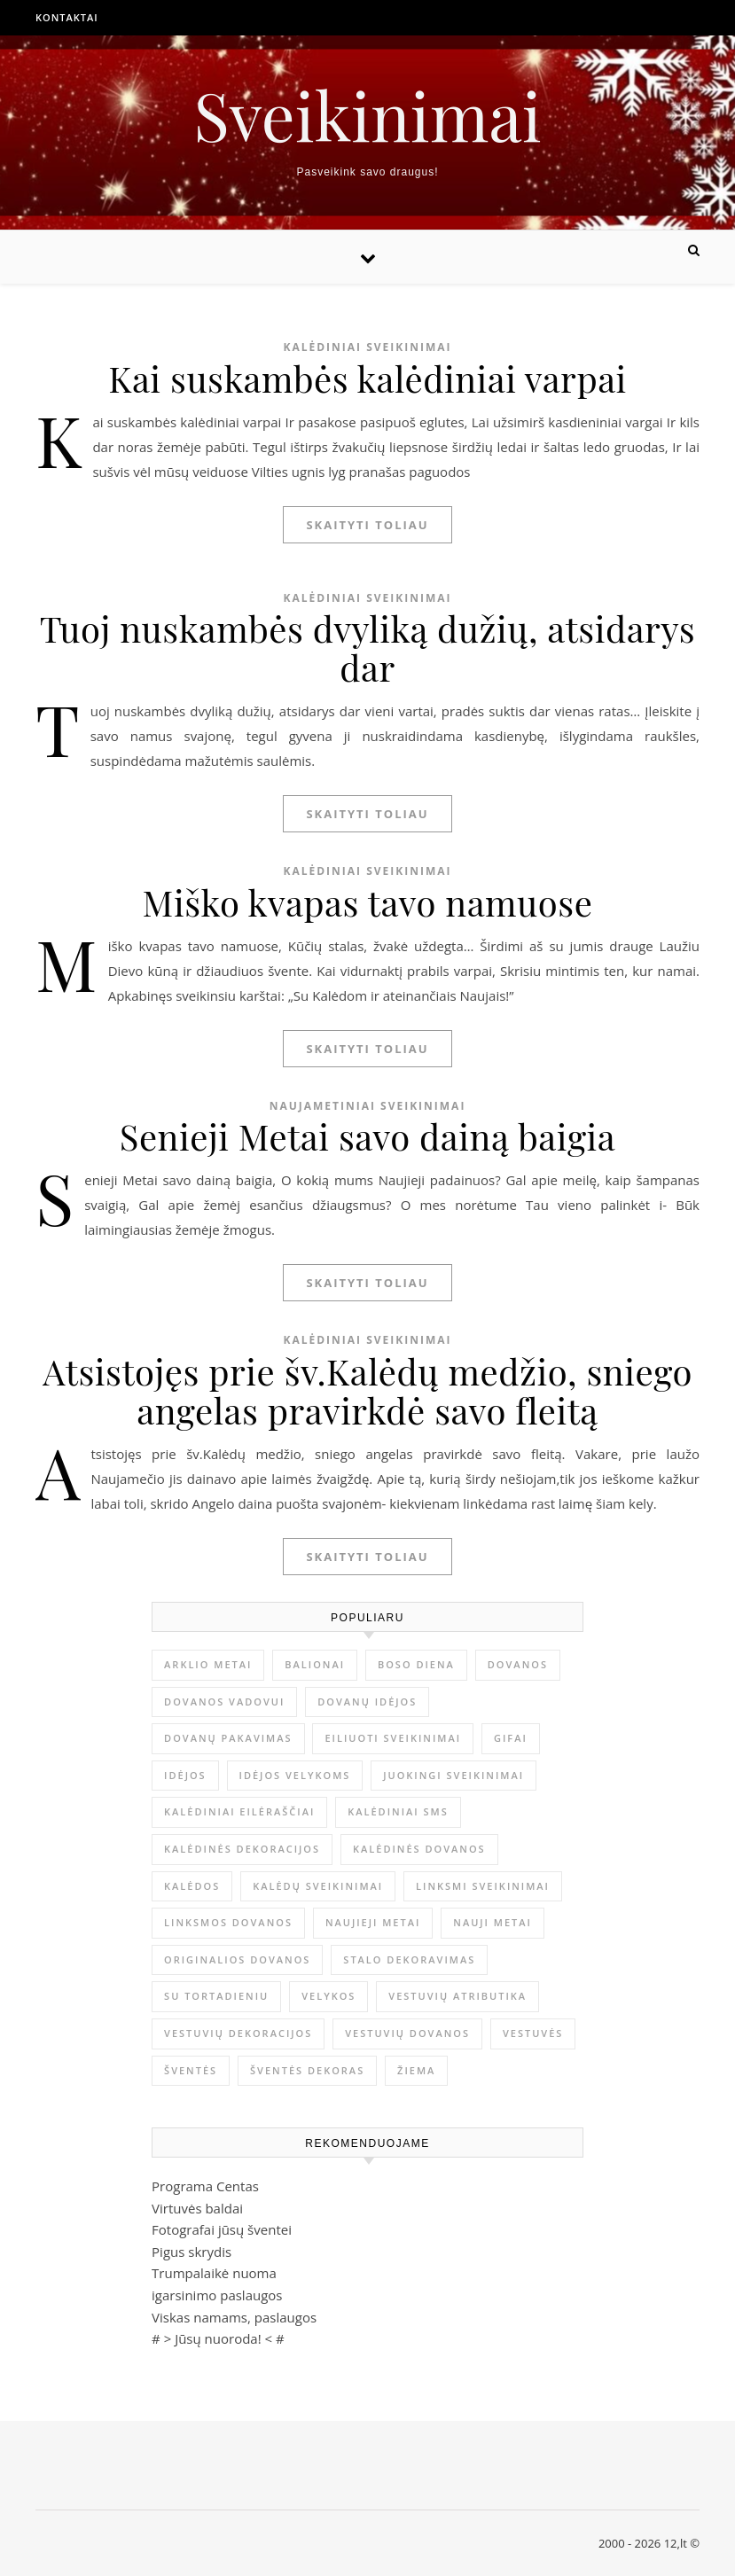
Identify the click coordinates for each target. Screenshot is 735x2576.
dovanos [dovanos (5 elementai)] (518, 1664)
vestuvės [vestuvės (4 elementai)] (533, 2033)
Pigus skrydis (191, 2251)
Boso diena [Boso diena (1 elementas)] (416, 1664)
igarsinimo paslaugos (217, 2295)
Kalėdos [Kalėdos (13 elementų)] (192, 1886)
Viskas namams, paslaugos (234, 2317)
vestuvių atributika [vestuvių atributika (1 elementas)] (457, 1995)
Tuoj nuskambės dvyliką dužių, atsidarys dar (367, 648)
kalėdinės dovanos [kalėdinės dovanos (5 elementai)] (419, 1848)
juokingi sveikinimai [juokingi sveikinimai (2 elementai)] (453, 1775)
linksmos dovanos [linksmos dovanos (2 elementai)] (228, 1922)
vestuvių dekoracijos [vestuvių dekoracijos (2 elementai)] (238, 2033)
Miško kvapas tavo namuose (368, 901)
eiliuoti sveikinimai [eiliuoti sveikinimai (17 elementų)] (392, 1738)
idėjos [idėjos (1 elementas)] (185, 1775)
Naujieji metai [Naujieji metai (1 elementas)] (372, 1922)
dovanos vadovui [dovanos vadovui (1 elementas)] (224, 1701)
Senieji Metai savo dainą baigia (367, 1135)
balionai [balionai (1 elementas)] (315, 1664)
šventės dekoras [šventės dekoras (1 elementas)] (307, 2070)
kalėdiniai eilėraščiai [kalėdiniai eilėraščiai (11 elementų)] (239, 1811)
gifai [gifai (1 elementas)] (511, 1738)
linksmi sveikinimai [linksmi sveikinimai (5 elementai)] (483, 1886)
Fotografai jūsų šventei (222, 2229)
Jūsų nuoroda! (218, 2338)
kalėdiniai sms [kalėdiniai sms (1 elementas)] (398, 1811)
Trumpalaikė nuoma (214, 2273)
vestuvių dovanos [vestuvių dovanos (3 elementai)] (407, 2033)
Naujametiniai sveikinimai (368, 1105)
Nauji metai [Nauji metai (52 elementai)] (492, 1922)
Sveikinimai (367, 115)
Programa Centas (205, 2186)
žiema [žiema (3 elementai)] (416, 2070)
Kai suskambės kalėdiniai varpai (367, 378)
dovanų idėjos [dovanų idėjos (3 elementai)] (367, 1701)
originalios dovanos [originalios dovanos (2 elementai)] (237, 1959)
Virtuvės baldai (197, 2208)
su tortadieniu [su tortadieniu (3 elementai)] (216, 1995)
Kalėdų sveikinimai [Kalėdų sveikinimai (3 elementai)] (318, 1886)
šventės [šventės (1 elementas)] (190, 2070)
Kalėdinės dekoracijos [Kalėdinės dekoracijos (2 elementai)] (242, 1848)
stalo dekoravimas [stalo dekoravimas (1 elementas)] (409, 1959)
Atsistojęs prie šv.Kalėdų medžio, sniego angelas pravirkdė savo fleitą (367, 1390)
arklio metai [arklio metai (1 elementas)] (208, 1664)
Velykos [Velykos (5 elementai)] (328, 1995)
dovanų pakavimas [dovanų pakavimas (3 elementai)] (228, 1738)
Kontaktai (66, 17)
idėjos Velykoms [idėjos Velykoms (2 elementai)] (295, 1775)
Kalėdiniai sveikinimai (367, 347)
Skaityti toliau (367, 525)
